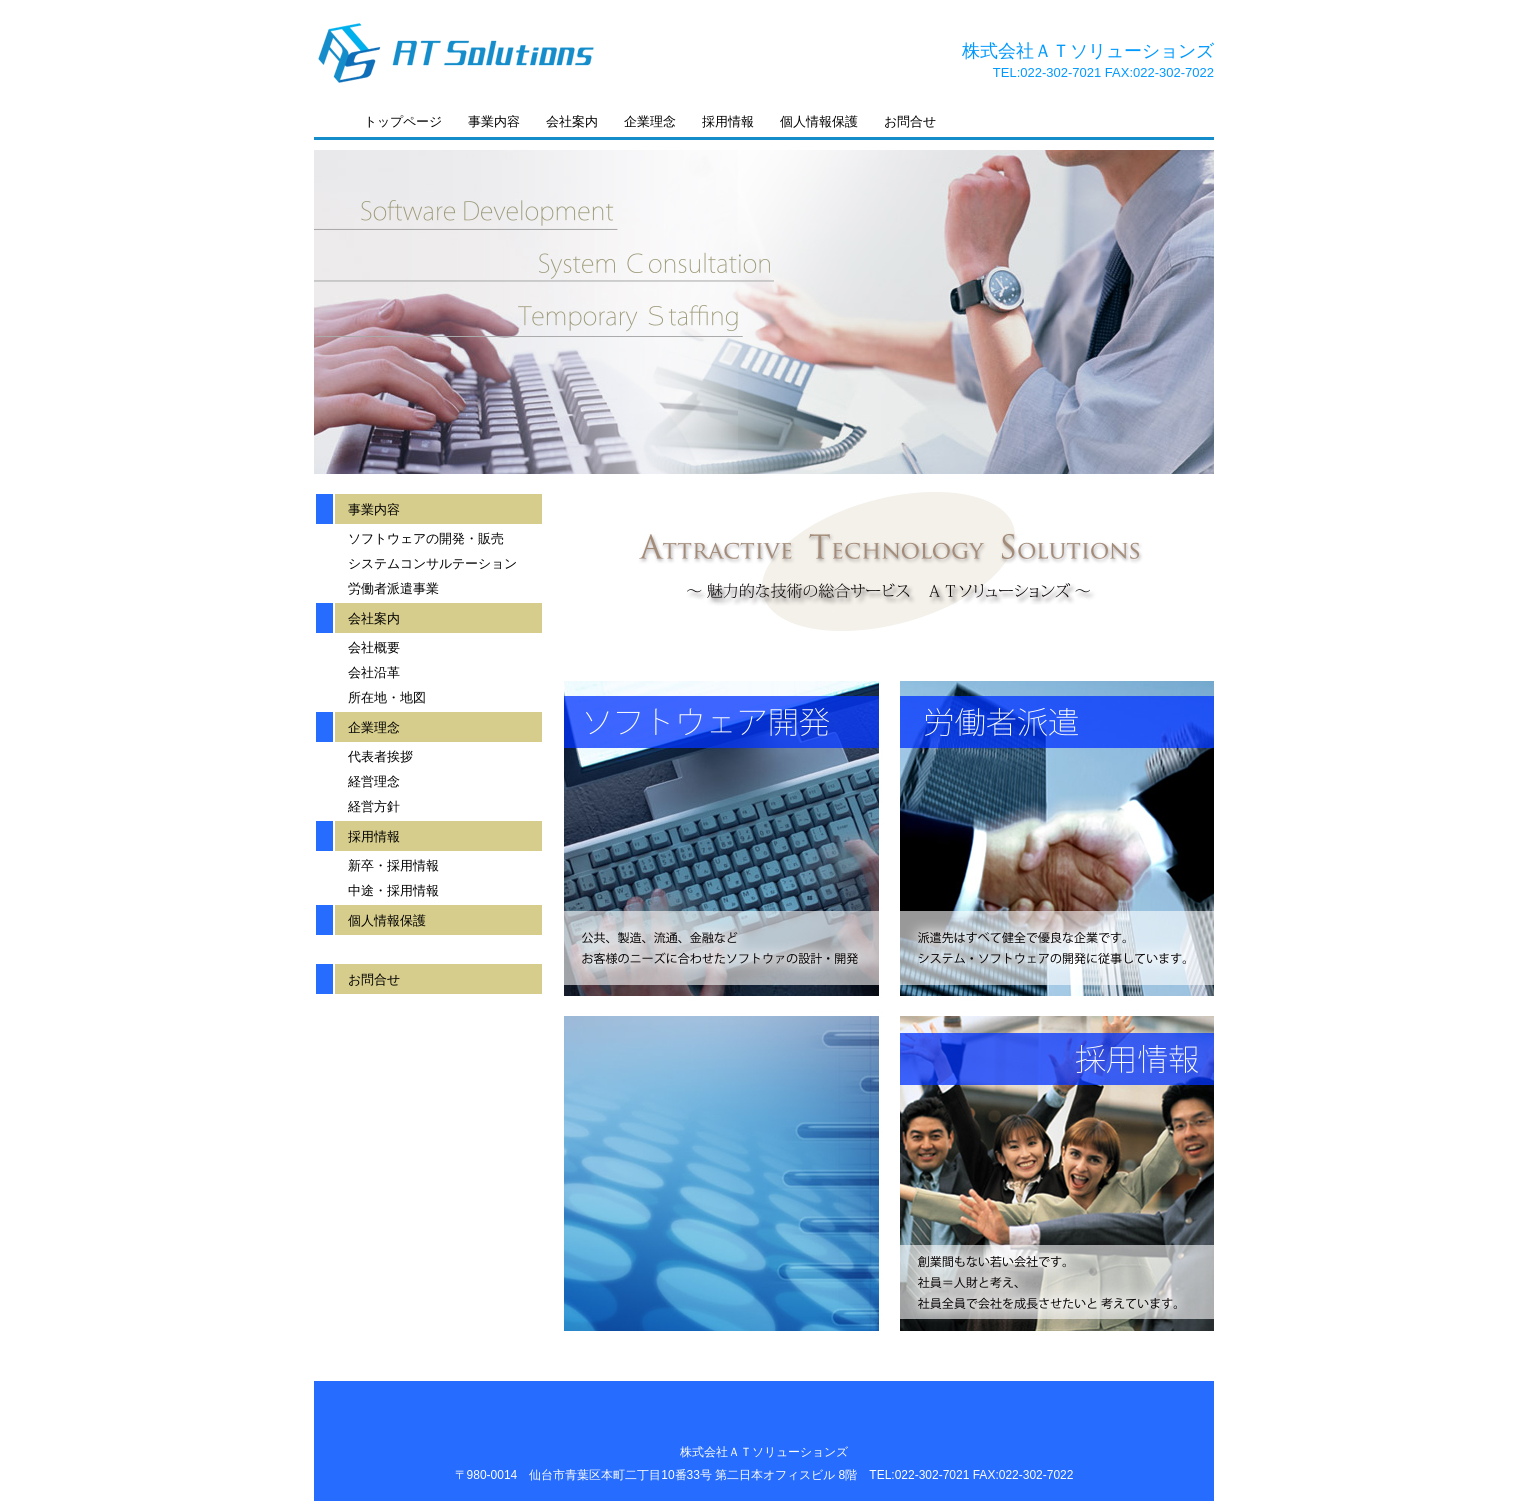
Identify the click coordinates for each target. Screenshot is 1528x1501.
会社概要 (374, 647)
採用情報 (728, 121)
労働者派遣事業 (393, 588)
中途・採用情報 (393, 890)
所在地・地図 (387, 697)
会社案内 (572, 121)
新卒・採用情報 (393, 865)
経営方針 (374, 806)
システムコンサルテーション (432, 563)
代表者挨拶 (380, 756)
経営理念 (374, 781)
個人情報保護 (819, 121)
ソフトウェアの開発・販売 (426, 538)
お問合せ (910, 121)
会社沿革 (374, 672)
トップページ (403, 121)
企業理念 (650, 121)
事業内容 (494, 121)
